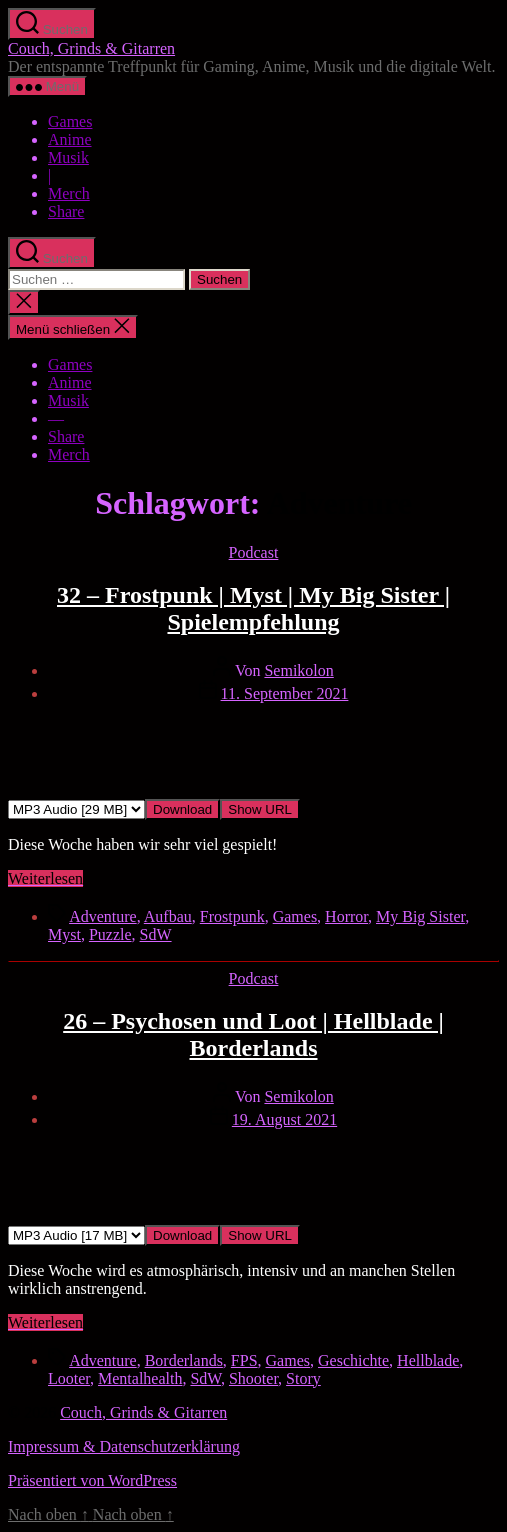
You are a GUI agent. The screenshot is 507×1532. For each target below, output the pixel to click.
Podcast (254, 552)
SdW (156, 934)
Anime (70, 139)
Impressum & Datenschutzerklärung (124, 1446)
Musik (68, 157)
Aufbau (168, 916)
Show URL (260, 809)
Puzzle (110, 934)
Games (70, 121)
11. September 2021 (285, 693)
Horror (346, 916)
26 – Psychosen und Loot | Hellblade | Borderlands (253, 1034)
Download (182, 809)
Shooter (253, 1378)
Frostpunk (232, 916)
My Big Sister (420, 916)
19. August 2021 (284, 1119)
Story (303, 1378)
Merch (69, 193)
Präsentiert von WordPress (92, 1480)
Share (66, 211)
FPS (244, 1360)
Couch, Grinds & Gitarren (91, 48)
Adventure (103, 916)
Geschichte (353, 1360)
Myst (64, 934)
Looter (69, 1378)
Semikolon (298, 670)
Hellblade (428, 1360)
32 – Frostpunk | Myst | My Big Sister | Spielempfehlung (253, 608)
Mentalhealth (140, 1378)
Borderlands (184, 1360)
